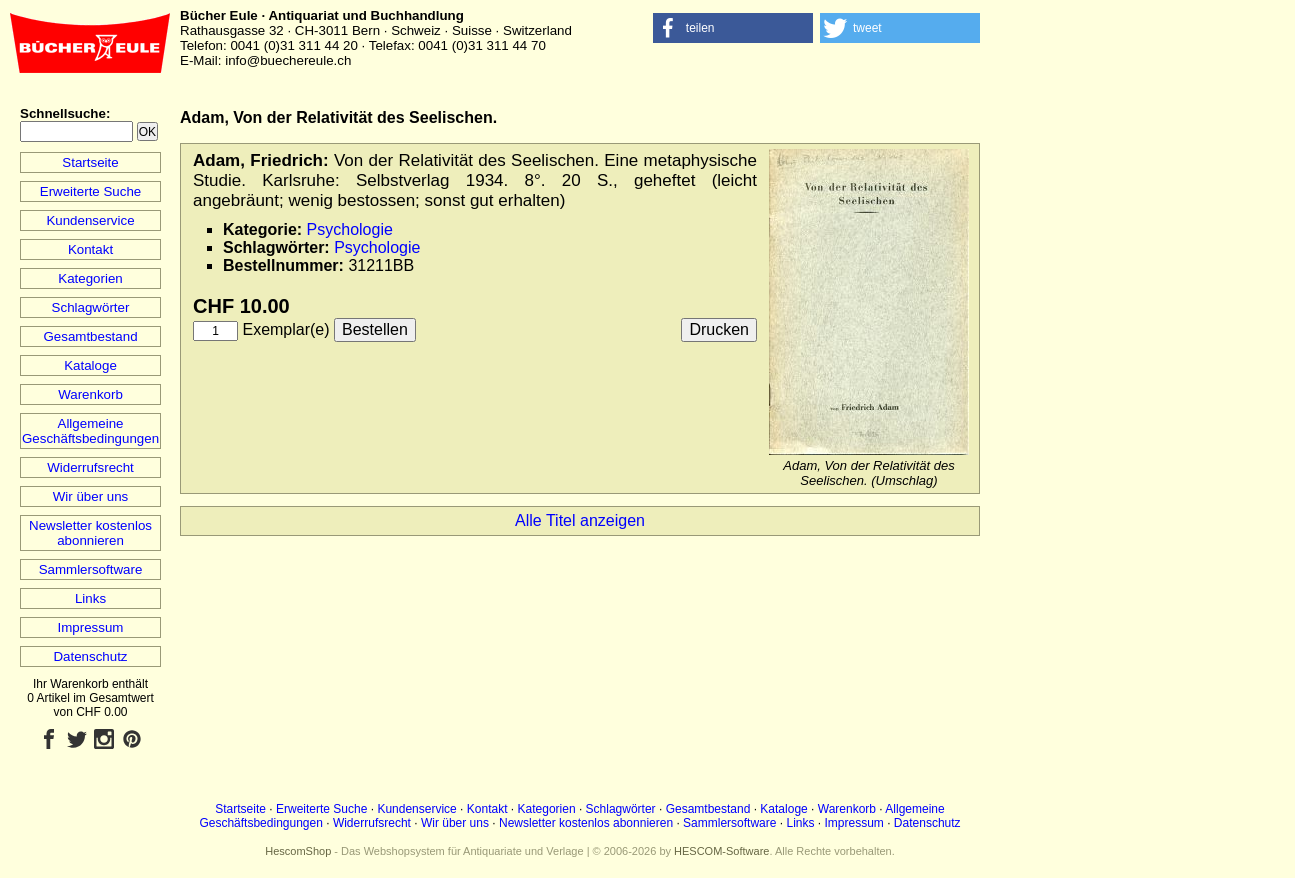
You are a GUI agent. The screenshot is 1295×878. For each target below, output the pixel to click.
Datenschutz (90, 656)
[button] (733, 28)
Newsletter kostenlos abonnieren (90, 533)
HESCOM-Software (721, 851)
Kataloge (90, 365)
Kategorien (90, 278)
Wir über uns (91, 496)
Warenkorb (90, 394)
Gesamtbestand (90, 336)
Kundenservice (90, 220)
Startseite (90, 162)
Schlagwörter (91, 307)
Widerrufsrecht (90, 467)
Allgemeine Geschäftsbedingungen (90, 431)
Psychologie (350, 229)
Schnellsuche (63, 113)
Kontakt (90, 249)
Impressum (91, 627)
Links (90, 598)
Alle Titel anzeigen (580, 520)
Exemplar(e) (285, 329)
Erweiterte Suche (91, 191)
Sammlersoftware (91, 569)
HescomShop (298, 851)
